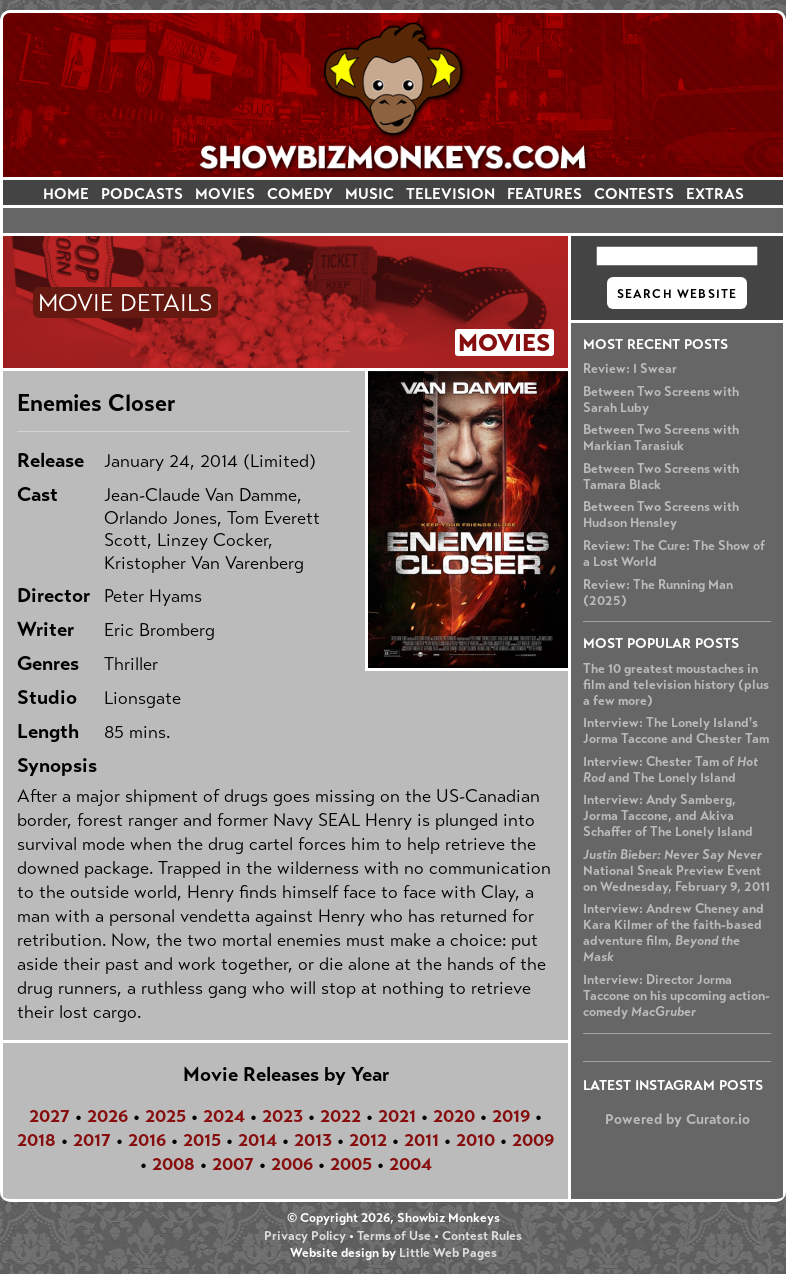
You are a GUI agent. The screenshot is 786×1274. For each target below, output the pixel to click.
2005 (351, 1164)
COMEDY (300, 193)
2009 (533, 1140)
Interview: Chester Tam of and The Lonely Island (670, 770)
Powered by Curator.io (677, 1119)
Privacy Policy (305, 1236)
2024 (224, 1116)
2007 (233, 1164)
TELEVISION (450, 193)
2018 (36, 1140)
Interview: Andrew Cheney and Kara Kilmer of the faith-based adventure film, (673, 933)
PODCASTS (142, 193)
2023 (282, 1116)
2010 (475, 1140)
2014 (257, 1140)
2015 (202, 1140)
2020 (454, 1116)
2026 (107, 1116)
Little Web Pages (448, 1253)
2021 (397, 1116)
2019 (511, 1116)
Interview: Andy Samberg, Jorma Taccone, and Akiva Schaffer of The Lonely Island (668, 816)
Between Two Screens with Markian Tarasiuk (661, 438)
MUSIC (369, 193)
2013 (313, 1140)
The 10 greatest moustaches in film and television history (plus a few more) (676, 685)
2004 (410, 1164)
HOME (66, 193)
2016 (147, 1140)
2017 (92, 1140)
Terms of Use (394, 1236)
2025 (165, 1116)
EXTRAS (715, 193)
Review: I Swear (630, 369)
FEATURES (544, 193)
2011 (421, 1140)
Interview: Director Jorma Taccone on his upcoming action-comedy (676, 996)
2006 (292, 1164)
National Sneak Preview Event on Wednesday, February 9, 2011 (676, 871)
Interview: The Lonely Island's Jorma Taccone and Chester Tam (676, 731)
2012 (368, 1140)
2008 (173, 1164)
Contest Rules (482, 1236)
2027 (49, 1116)
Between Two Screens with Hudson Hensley (661, 515)
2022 (340, 1116)
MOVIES (225, 193)
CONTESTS (634, 193)
